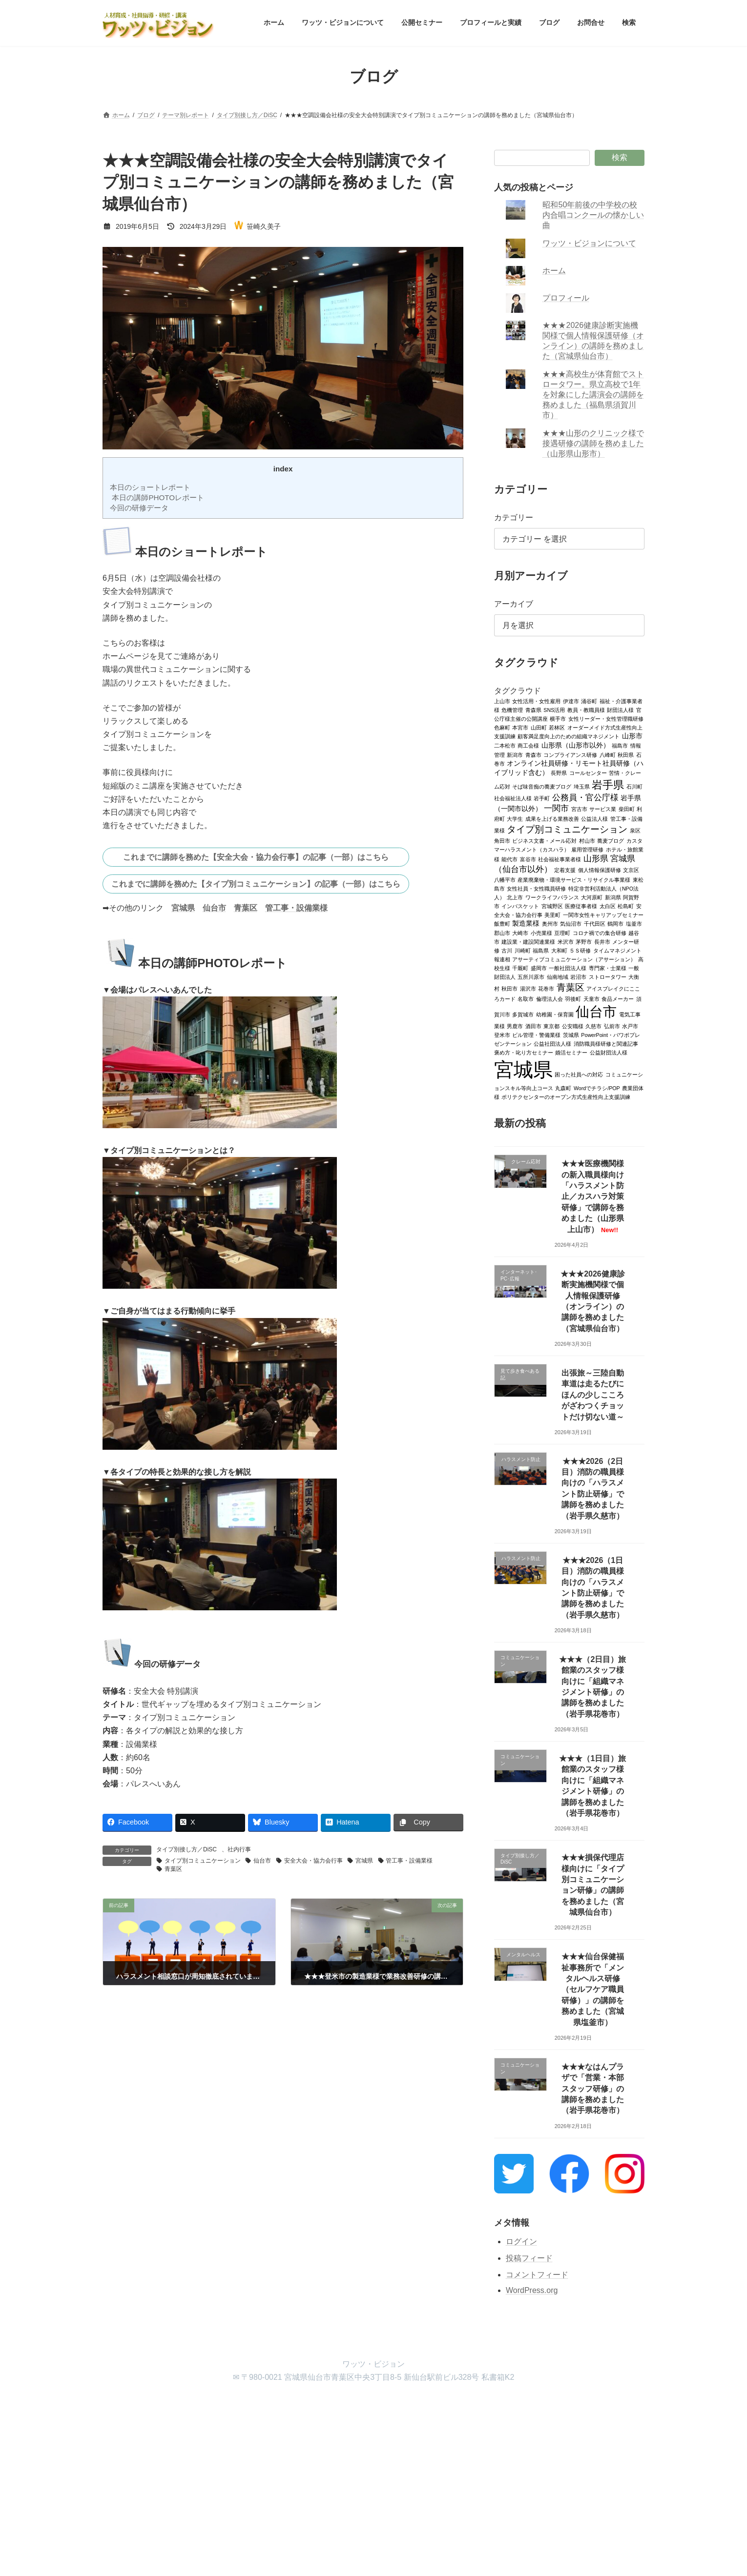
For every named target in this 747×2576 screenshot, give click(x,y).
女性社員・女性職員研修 (536, 888)
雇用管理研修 (588, 849)
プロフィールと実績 (318, 2404)
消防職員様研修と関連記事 (606, 1043)
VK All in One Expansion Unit (436, 2483)
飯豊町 (502, 923)
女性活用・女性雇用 (537, 701)
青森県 (533, 709)
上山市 (502, 701)
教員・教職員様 (586, 709)
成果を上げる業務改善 (552, 818)
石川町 (634, 786)
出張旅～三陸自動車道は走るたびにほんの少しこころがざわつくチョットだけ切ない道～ (592, 1395)
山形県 (595, 858)
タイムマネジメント (617, 950)
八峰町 (608, 754)
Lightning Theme (370, 2483)
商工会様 (529, 745)
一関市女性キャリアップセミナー (603, 914)
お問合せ (412, 2404)
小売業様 (541, 932)
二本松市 (505, 745)
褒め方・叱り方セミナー (523, 1052)
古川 (507, 950)
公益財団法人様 (608, 1052)
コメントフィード (537, 2274)
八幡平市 (505, 879)
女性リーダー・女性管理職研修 (605, 718)
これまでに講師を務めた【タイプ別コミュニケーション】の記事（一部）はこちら (255, 884)
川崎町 (523, 950)
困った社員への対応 (579, 1074)
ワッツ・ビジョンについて (590, 243)
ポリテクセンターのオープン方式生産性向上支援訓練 (566, 1096)
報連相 (502, 959)
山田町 (539, 727)
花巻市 (547, 988)
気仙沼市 (571, 923)
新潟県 (613, 897)
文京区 (631, 869)
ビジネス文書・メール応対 (545, 840)
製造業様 (526, 923)
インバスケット (521, 906)
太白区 (608, 906)
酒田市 (533, 1026)
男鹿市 (515, 1026)
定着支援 (565, 869)
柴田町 (627, 808)
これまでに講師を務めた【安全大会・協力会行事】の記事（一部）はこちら (256, 857)
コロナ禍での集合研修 (599, 932)
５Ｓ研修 (580, 950)
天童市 (591, 998)
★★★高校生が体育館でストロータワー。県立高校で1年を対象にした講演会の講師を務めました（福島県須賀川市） (593, 394)
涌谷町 (589, 701)
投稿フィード (529, 2257)
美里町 (553, 914)
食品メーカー (618, 998)
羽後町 (573, 998)
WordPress (319, 2483)
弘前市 (612, 1026)
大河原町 (592, 897)
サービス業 (603, 808)
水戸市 (630, 1026)
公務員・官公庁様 (585, 797)
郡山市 (502, 932)
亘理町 (563, 932)
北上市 (515, 897)
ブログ (372, 2404)
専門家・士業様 (607, 968)
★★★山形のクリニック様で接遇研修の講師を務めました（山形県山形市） (593, 443)
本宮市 (521, 727)
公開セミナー (255, 2404)
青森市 (533, 754)
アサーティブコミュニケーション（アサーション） (574, 959)
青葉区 (245, 908)
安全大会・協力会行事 (313, 1860)
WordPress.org (532, 2290)
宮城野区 (552, 906)
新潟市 (515, 754)
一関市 (556, 807)
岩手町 (542, 798)
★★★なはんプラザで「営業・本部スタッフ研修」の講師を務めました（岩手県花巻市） (592, 2088)
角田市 (502, 840)
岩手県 (608, 784)
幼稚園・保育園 (555, 1014)
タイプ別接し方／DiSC (186, 1849)
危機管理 (512, 709)
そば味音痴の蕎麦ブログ (542, 786)
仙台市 (214, 908)
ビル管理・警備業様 (537, 1034)
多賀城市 (523, 1014)
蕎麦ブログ (611, 840)
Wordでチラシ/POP (597, 1088)
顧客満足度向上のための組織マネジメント (569, 736)
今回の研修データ (138, 508)
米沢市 (566, 941)
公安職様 (572, 1026)
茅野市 (584, 941)
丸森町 (564, 1088)
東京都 (552, 1026)
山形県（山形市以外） (575, 745)
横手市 (558, 718)
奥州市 (550, 923)
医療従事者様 (581, 906)
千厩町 (521, 968)
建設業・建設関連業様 (529, 941)
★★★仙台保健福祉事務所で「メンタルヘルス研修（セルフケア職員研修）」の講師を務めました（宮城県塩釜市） (592, 1989)
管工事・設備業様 (296, 908)
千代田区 (594, 923)
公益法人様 (594, 818)
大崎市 (521, 932)
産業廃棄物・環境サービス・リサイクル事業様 (574, 879)
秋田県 (626, 754)
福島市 (620, 745)
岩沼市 (579, 976)
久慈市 (593, 1026)
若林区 (557, 727)
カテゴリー (513, 517)
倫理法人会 (549, 998)
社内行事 (239, 1849)
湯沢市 (528, 988)
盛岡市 (539, 968)
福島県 (541, 950)
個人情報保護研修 (599, 869)
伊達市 (571, 701)
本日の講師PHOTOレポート (156, 497)
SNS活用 (554, 709)
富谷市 (528, 859)
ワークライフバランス (552, 897)
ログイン (521, 2241)
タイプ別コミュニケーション (203, 1860)
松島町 (626, 906)
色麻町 (502, 727)
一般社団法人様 (568, 968)
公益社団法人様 (553, 1043)
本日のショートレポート (149, 487)
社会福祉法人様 (513, 798)
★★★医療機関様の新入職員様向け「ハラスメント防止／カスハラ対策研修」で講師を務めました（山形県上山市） (592, 1196)
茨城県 (571, 1034)
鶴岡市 (615, 923)
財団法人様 (620, 709)
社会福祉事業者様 (560, 859)
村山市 (587, 840)
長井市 (602, 941)
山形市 (632, 735)
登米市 (502, 1034)
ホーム (554, 270)
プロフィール (566, 298)
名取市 (526, 998)
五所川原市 (531, 976)
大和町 (559, 950)
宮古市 (579, 808)
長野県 (559, 772)
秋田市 (510, 988)
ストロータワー (607, 976)
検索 (619, 157)
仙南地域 (557, 976)
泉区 (635, 830)
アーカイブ (513, 604)
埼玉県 (582, 786)
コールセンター (588, 772)
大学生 (515, 818)
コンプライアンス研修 (571, 754)
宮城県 (183, 908)
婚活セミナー (572, 1052)
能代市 (510, 859)
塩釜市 (634, 923)
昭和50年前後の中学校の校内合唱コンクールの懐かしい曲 (593, 215)
